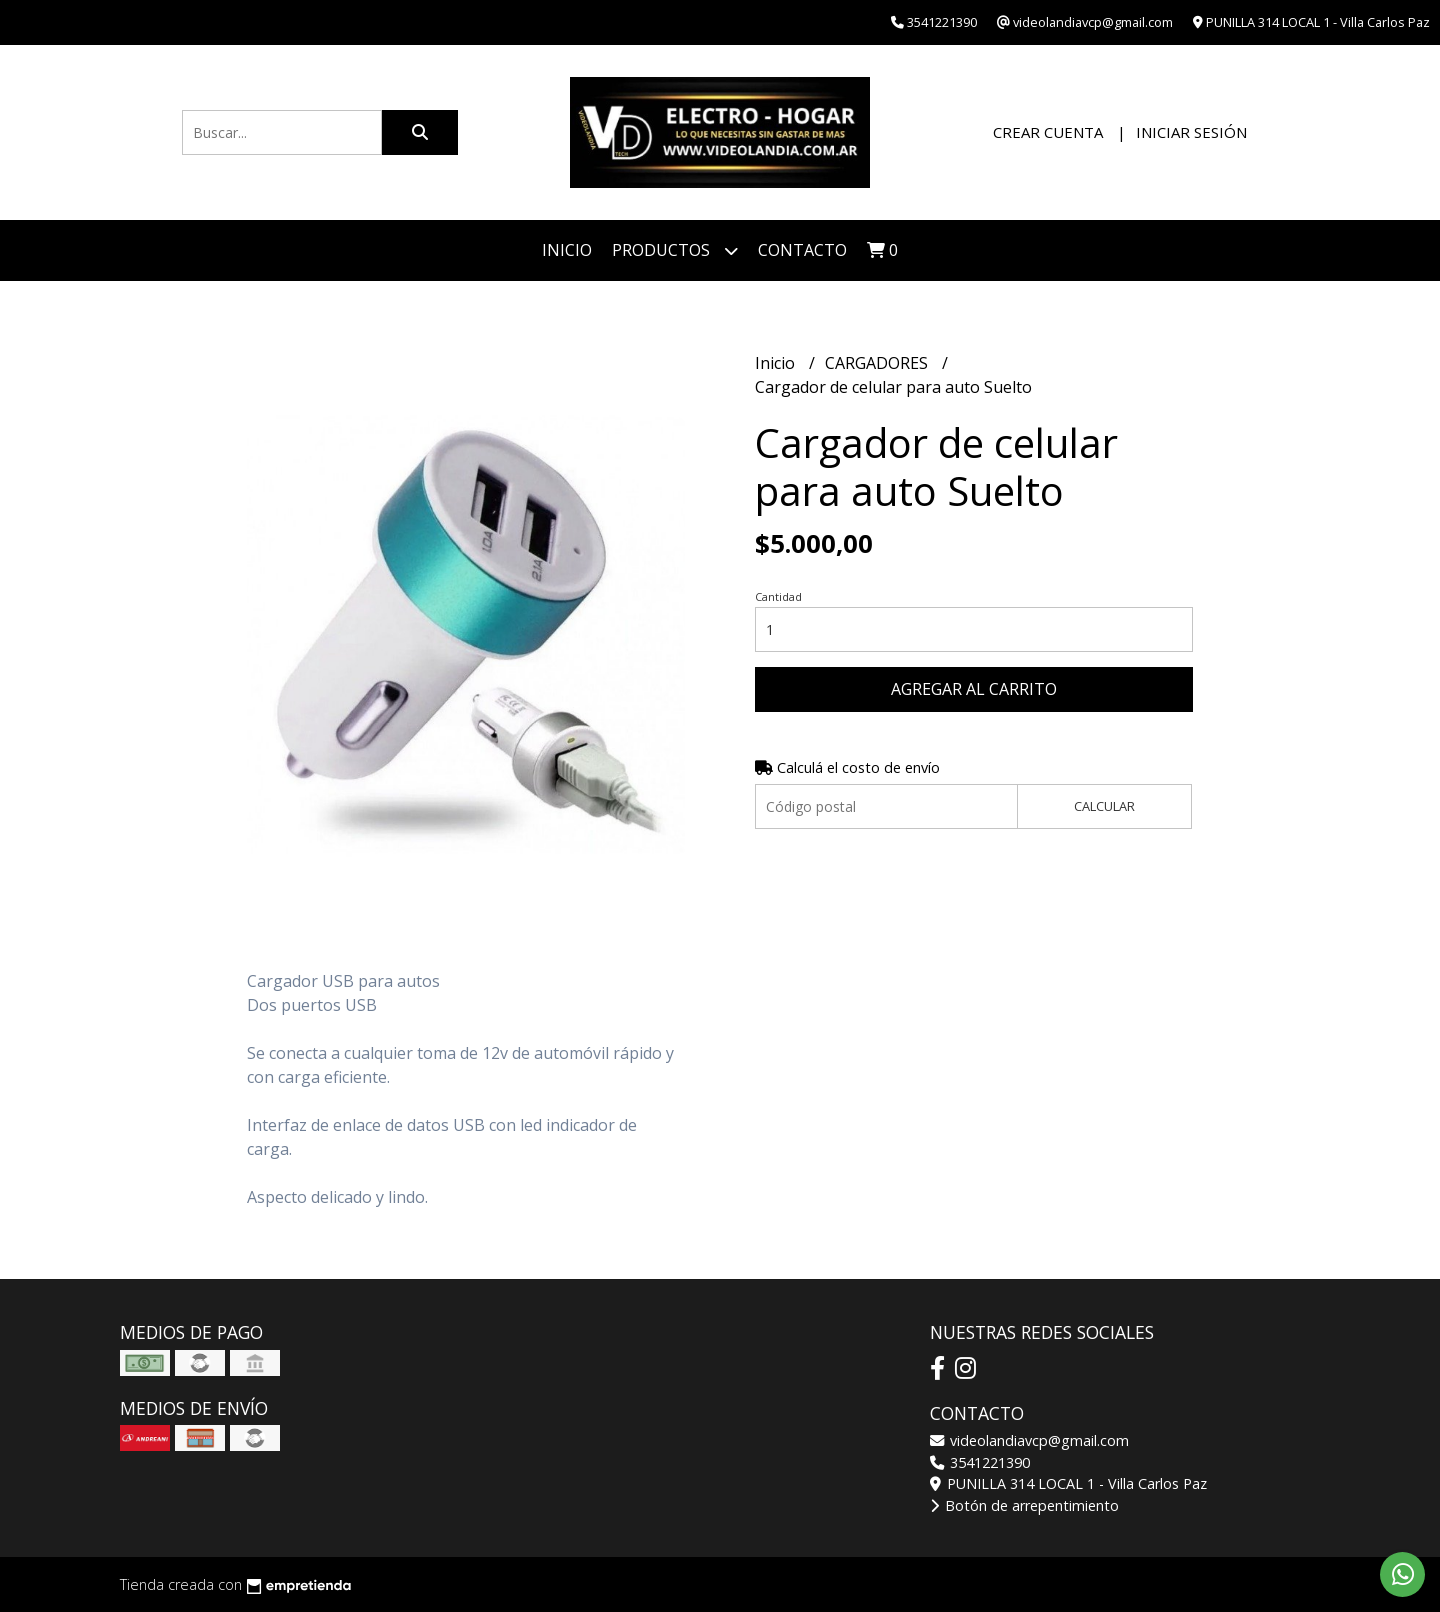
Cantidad (778, 596)
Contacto (802, 250)
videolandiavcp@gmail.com (1029, 1440)
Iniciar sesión (1191, 132)
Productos (675, 250)
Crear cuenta (1048, 132)
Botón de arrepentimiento (1024, 1505)
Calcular (1104, 806)
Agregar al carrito (974, 689)
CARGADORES (878, 363)
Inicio (567, 250)
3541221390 (980, 1462)
